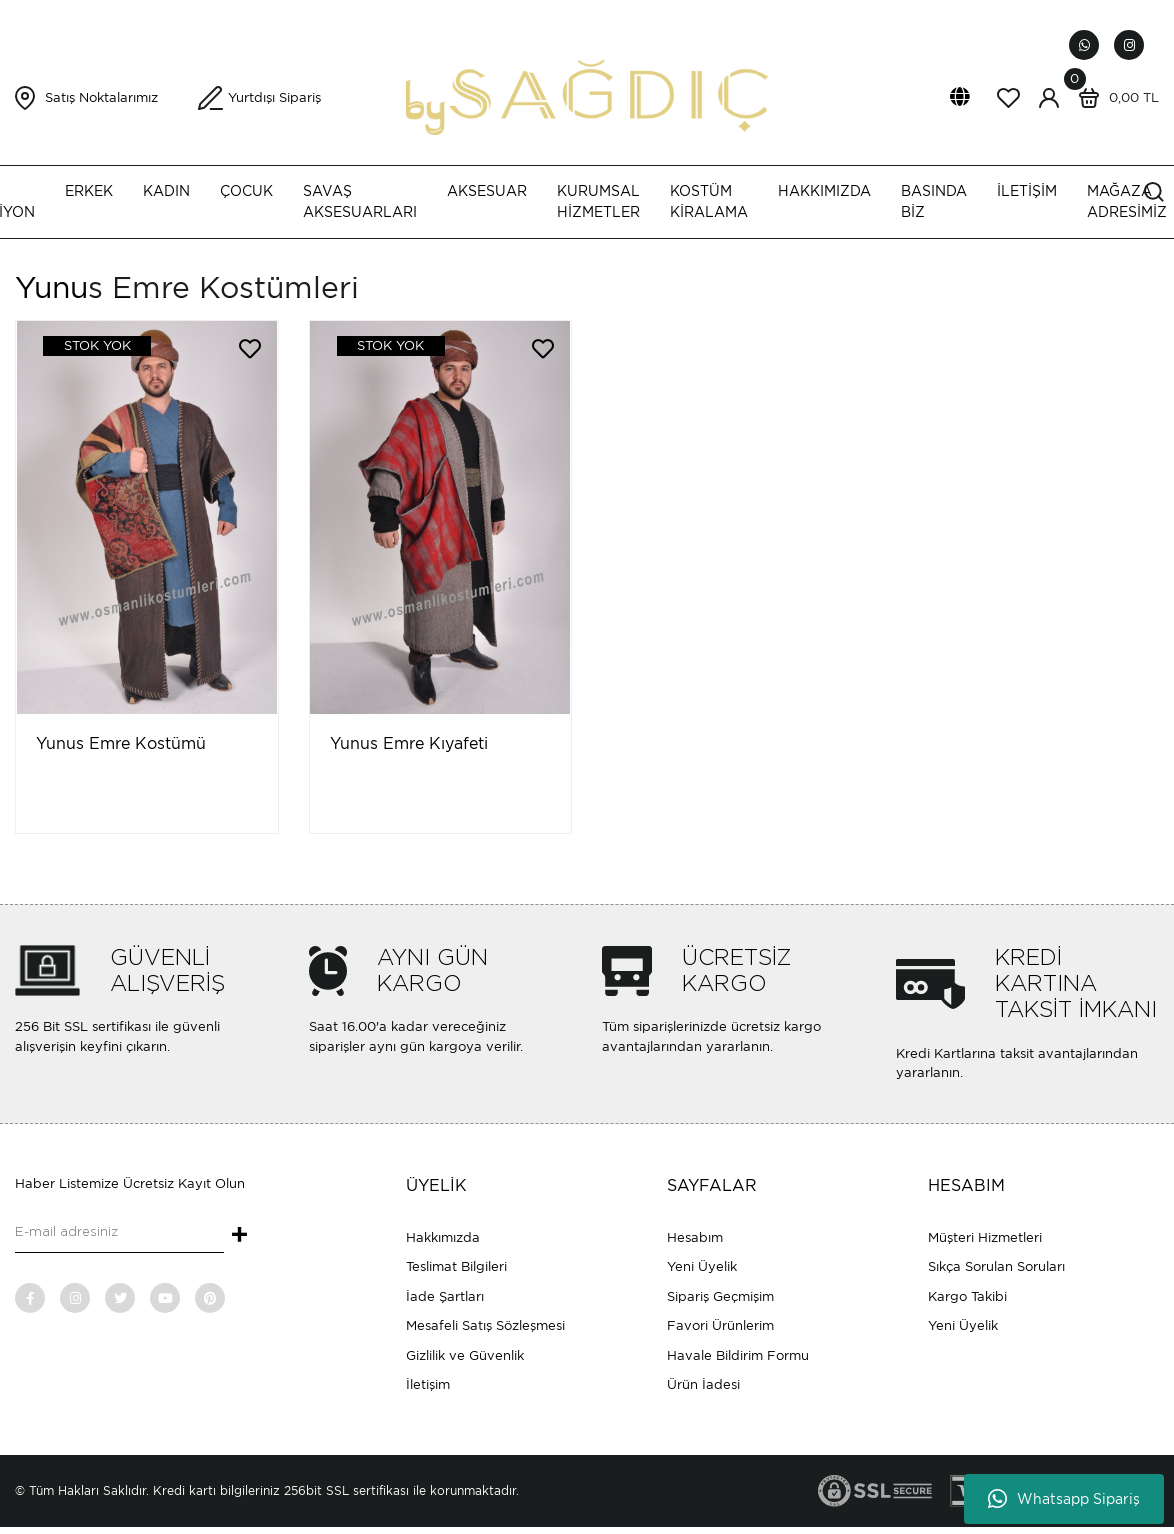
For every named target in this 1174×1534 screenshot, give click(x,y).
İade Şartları (445, 1296)
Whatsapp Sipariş (1064, 1499)
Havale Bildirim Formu (738, 1355)
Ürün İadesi (703, 1384)
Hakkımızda (443, 1237)
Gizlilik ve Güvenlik (465, 1355)
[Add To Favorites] (250, 349)
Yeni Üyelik (702, 1266)
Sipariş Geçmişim (720, 1296)
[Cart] (1114, 98)
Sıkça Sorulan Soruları (996, 1266)
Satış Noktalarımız (101, 97)
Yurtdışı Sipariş (274, 97)
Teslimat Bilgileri (456, 1266)
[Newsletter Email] (119, 1233)
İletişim (428, 1384)
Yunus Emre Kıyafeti (409, 743)
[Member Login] (1049, 98)
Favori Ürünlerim (720, 1325)
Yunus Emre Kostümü (121, 743)
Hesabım (695, 1237)
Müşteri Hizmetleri (985, 1237)
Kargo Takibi (967, 1296)
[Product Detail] (83, 346)
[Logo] (586, 96)
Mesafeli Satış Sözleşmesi (485, 1325)
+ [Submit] (239, 1236)
